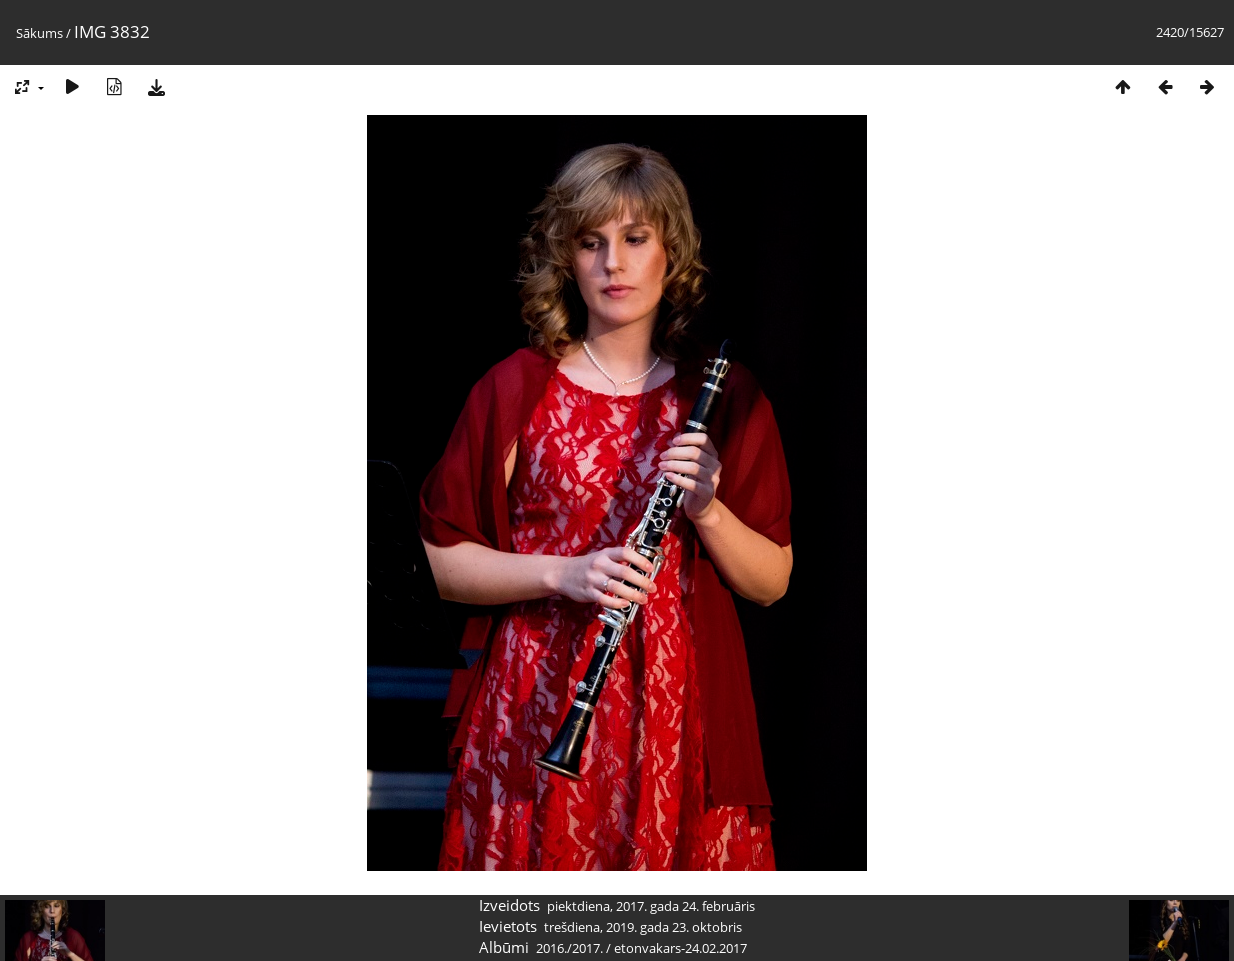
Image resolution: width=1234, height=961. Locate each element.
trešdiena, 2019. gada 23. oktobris (643, 927)
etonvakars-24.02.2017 (680, 948)
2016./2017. (569, 948)
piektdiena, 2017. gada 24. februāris (651, 906)
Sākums (39, 33)
